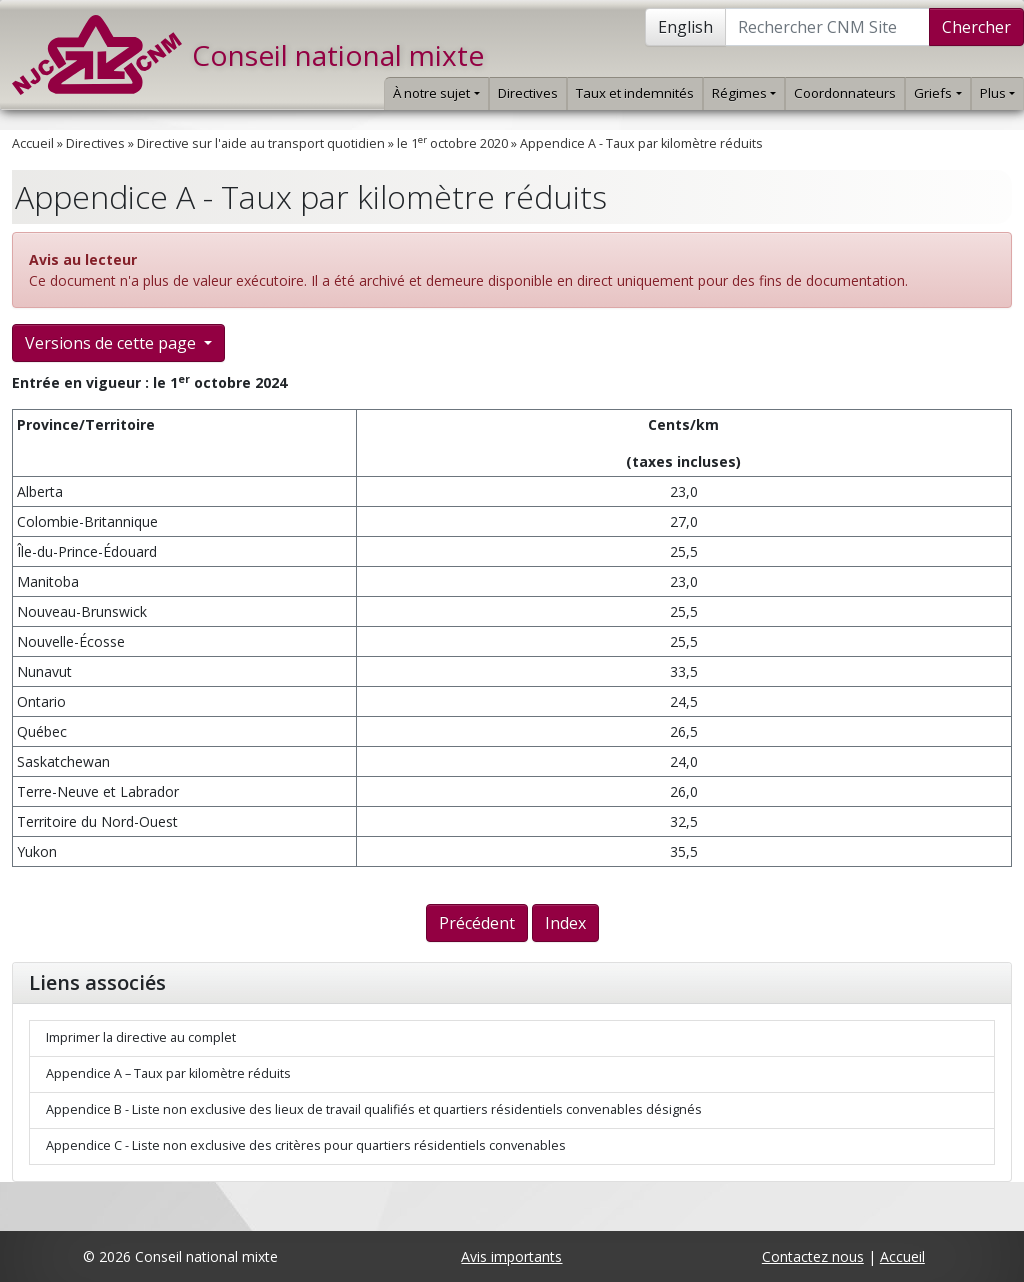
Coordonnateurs (845, 93)
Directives (528, 93)
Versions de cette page (112, 343)
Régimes (744, 93)
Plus (997, 93)
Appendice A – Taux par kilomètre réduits (168, 1073)
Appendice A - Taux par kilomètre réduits (641, 143)
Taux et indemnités (635, 93)
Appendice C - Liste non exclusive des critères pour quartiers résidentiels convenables (306, 1145)
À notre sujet (436, 93)
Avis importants (511, 1256)
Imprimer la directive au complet (141, 1037)
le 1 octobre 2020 (452, 143)
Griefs (937, 93)
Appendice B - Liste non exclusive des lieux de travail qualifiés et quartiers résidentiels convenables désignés (374, 1109)
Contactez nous (813, 1256)
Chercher (976, 27)
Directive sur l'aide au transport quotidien (261, 143)
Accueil (33, 143)
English (685, 27)
